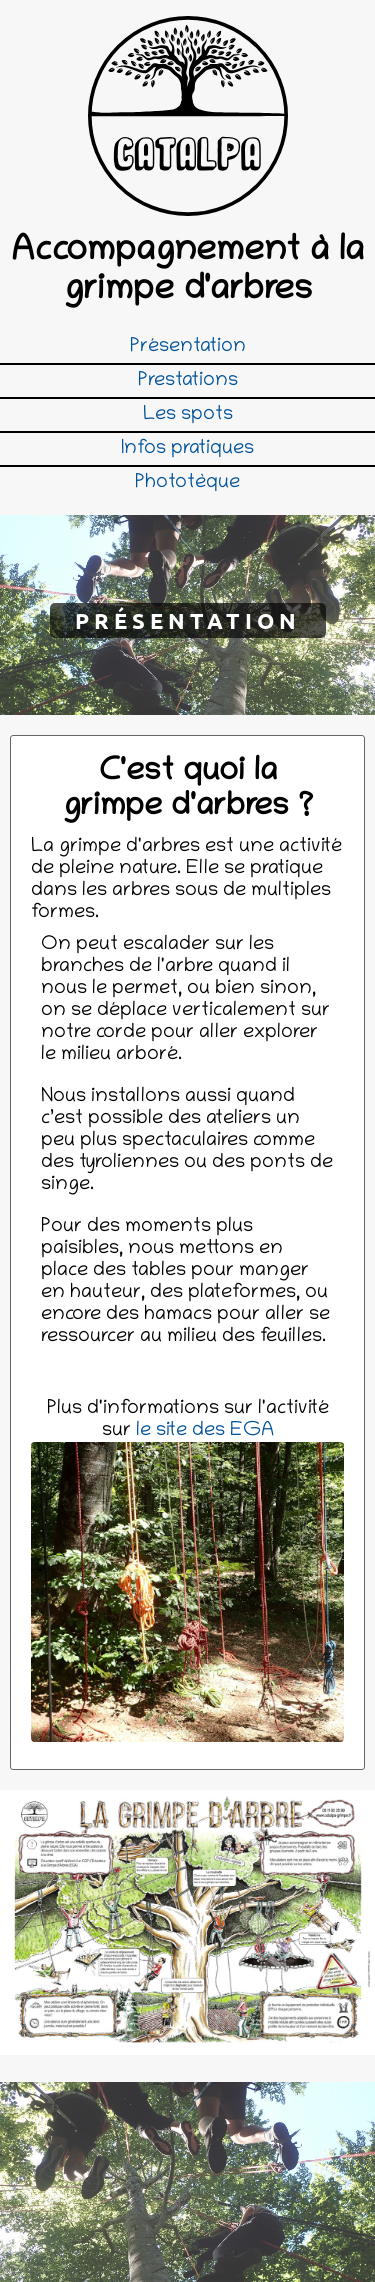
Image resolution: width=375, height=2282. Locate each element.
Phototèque (187, 483)
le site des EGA (205, 1431)
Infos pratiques (187, 449)
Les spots (188, 415)
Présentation (188, 347)
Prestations (188, 381)
